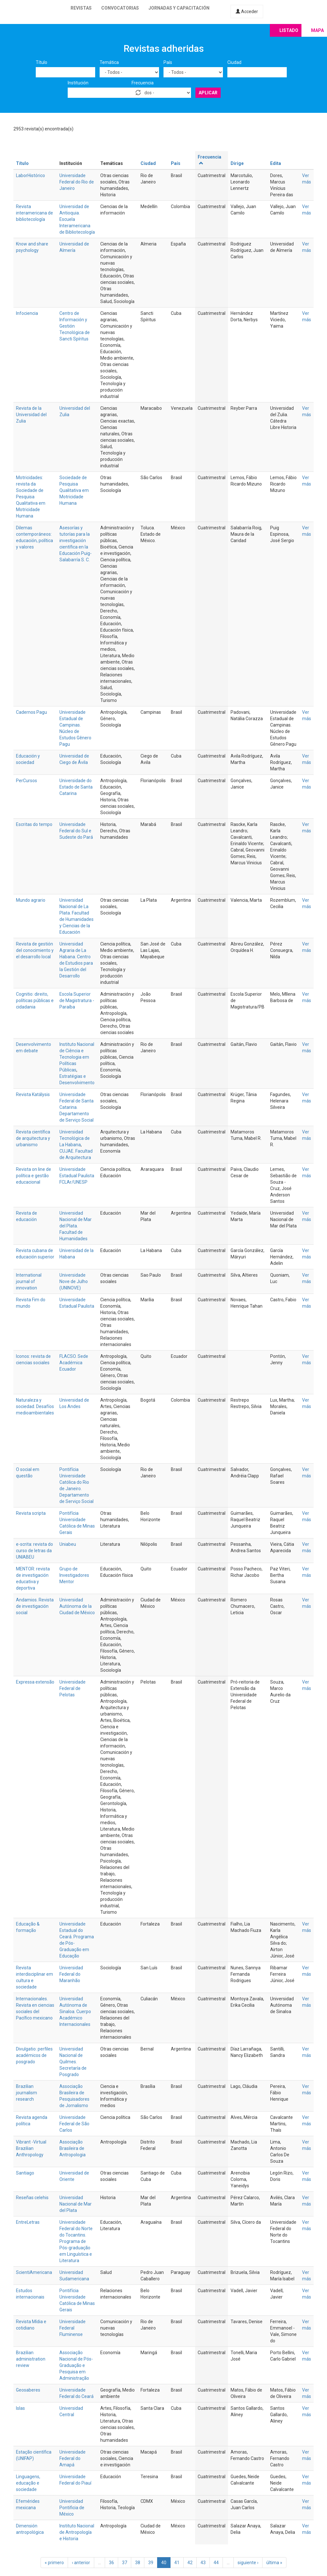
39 (150, 2562)
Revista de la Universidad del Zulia (31, 415)
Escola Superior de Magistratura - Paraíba (76, 1000)
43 (203, 2562)
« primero (54, 2562)
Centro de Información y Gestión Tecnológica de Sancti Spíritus (74, 326)
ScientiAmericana (34, 2272)
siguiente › (248, 2562)
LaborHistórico (30, 175)
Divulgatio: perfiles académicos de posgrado (34, 2055)
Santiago (25, 2172)
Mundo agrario (30, 900)
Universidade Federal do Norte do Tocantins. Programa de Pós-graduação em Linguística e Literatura (76, 2241)
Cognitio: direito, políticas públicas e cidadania (35, 1000)
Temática (109, 62)
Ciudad (234, 62)
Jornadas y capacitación (178, 8)
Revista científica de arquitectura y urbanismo (33, 1138)
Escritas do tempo (34, 824)
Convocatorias (120, 8)
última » (274, 2562)
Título (41, 62)
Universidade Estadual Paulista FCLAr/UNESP (76, 1176)
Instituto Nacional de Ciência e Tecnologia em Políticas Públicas (76, 1057)
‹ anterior (81, 2562)
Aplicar (208, 92)
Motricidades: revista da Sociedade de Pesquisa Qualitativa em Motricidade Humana (30, 496)
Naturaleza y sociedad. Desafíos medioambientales (35, 1406)
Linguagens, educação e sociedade (28, 2483)
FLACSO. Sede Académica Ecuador (73, 1363)
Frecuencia (143, 82)
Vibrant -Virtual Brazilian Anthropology (31, 2148)
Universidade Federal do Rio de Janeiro (76, 182)
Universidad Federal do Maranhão (71, 1974)
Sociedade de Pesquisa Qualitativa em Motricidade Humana (74, 490)
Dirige (237, 163)
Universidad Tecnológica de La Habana (74, 1138)
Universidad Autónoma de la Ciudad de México (77, 1606)
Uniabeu (67, 1544)
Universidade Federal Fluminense (72, 2328)
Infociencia (27, 313)
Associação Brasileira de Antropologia (72, 2148)
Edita (275, 163)
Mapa (317, 30)
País (168, 62)
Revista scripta (31, 1513)
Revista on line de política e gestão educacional (33, 1176)
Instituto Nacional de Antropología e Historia (76, 2532)
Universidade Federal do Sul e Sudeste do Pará (76, 831)
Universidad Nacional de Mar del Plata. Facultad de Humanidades (75, 1225)
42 (190, 2562)
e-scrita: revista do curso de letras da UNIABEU (34, 1551)
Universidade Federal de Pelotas (72, 1688)
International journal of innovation (29, 1281)
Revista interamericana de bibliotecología (34, 213)
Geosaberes (28, 2390)
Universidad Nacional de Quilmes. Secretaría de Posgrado (73, 2061)
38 (137, 2562)
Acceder (247, 11)
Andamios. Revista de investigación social (35, 1606)
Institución (78, 82)
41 (176, 2562)
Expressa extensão (35, 1682)
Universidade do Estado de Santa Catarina (76, 787)
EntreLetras (28, 2222)
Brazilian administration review (30, 2359)
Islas (20, 2408)
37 (124, 2562)
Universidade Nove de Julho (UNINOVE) (73, 1281)
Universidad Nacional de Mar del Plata (75, 2204)
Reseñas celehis (32, 2197)
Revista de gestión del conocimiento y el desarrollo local (35, 950)
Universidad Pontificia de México (71, 2508)
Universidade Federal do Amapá (72, 2458)
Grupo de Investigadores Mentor (74, 1575)
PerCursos (26, 780)
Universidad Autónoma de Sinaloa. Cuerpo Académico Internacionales (75, 2011)
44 (216, 2562)
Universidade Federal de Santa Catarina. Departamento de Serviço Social (76, 1107)
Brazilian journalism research (26, 2093)
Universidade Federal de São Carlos (74, 2124)
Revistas (81, 8)
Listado (288, 30)
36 (111, 2562)
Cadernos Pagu (31, 712)
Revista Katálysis (33, 1094)
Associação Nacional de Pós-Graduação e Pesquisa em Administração (76, 2365)
